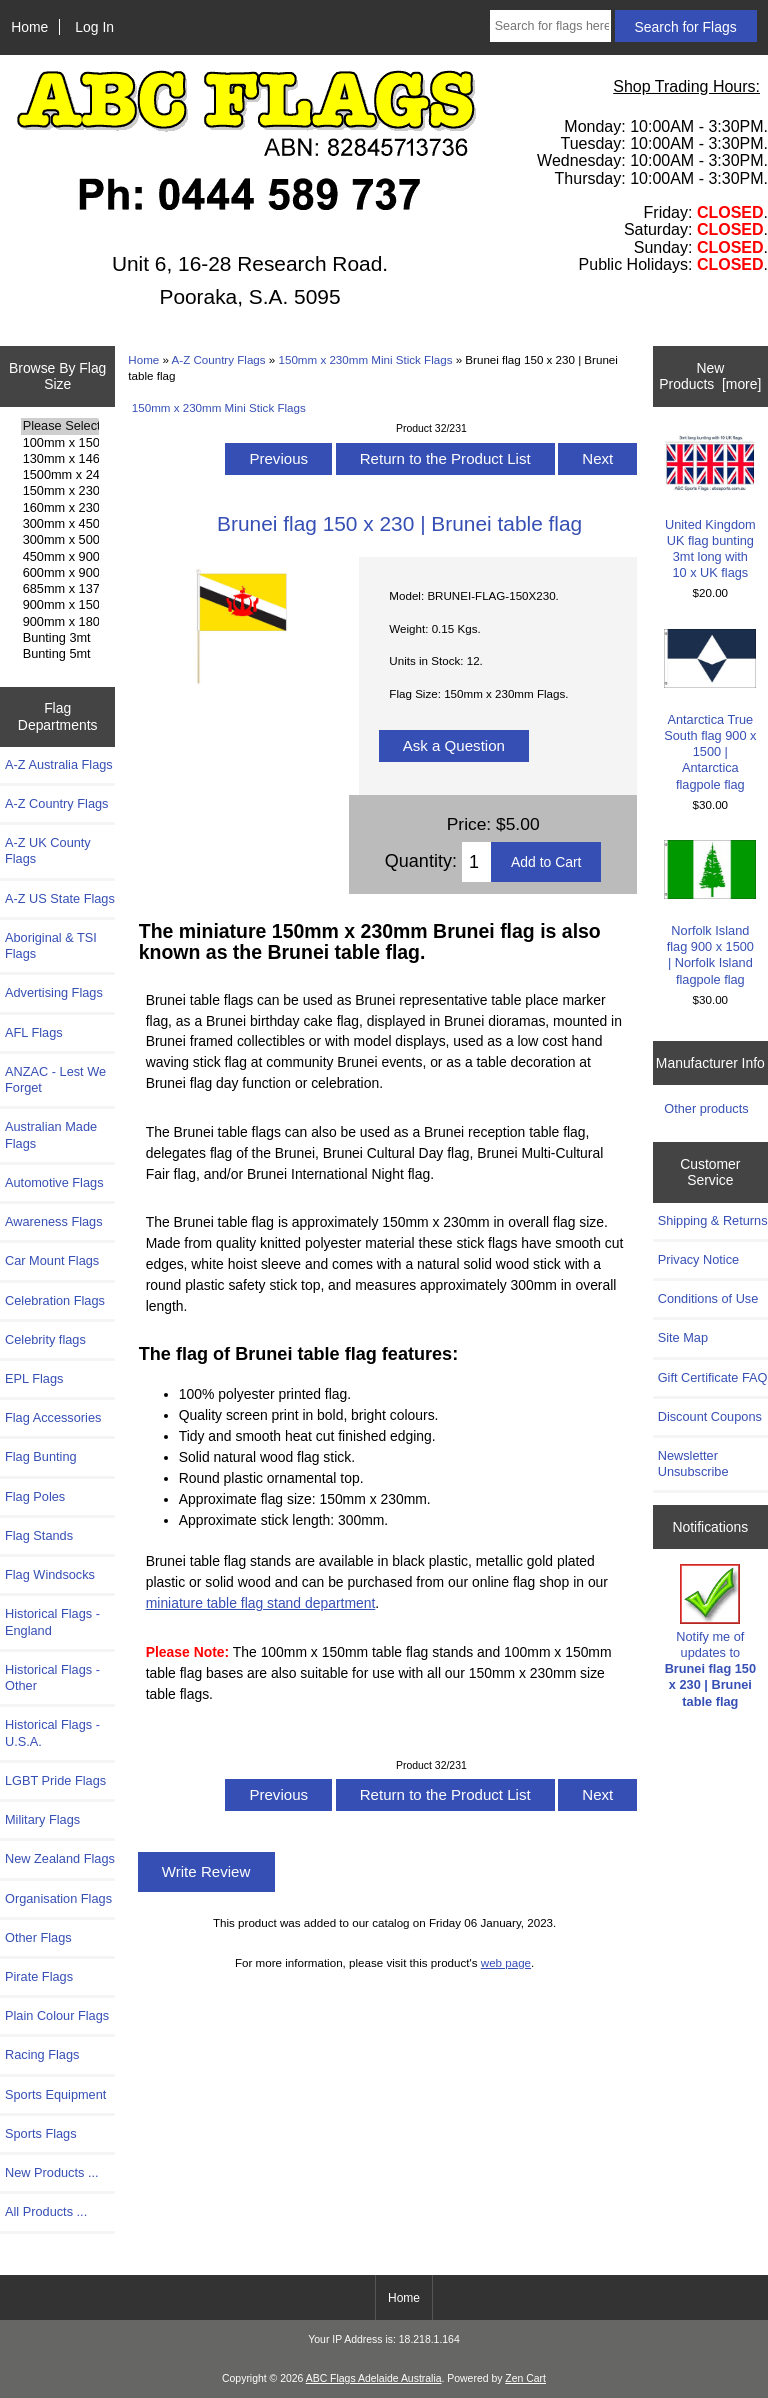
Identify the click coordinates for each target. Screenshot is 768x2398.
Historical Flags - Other (52, 1677)
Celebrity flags (45, 1339)
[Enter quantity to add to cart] (476, 862)
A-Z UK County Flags (48, 850)
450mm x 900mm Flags (60, 557)
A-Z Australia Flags (59, 764)
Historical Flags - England (52, 1621)
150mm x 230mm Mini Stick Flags (366, 359)
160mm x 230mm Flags (60, 508)
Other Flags (38, 1937)
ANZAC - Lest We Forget (55, 1079)
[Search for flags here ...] (550, 26)
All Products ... (46, 2211)
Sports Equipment (55, 2094)
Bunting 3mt (60, 638)
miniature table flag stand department (261, 1603)
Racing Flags (42, 2054)
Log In (94, 27)
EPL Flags (34, 1378)
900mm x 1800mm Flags (60, 622)
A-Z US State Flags (60, 898)
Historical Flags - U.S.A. (52, 1732)
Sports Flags (41, 2133)
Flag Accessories (53, 1417)
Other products (706, 1108)
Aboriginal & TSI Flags (51, 945)
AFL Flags (34, 1032)
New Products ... (52, 2172)
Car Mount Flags (52, 1260)
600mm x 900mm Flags (60, 573)
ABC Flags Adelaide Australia (374, 2378)
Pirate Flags (39, 1976)
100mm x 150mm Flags (60, 443)
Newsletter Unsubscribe (693, 1463)
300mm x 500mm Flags (60, 540)
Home (29, 27)
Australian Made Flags (51, 1134)
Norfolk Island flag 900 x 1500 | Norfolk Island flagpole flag (710, 913)
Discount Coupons (710, 1416)
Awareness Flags (54, 1221)
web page (506, 1962)
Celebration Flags (55, 1300)
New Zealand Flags (60, 1858)
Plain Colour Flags (57, 2015)
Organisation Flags (58, 1898)
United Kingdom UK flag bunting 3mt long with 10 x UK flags (710, 507)
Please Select (60, 426)
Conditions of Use (708, 1298)
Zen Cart (525, 2378)
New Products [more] (710, 376)
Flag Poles (35, 1496)
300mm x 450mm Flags (60, 524)
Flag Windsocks (50, 1574)
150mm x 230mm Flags (60, 491)
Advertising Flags (54, 992)
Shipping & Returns (713, 1220)
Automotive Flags (54, 1182)
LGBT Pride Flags (55, 1780)
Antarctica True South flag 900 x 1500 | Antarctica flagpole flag (710, 710)
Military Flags (42, 1819)
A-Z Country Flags (219, 359)
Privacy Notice (698, 1259)
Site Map (683, 1337)
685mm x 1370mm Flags (60, 589)
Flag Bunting (41, 1456)
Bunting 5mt (60, 654)
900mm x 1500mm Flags (60, 605)
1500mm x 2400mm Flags (60, 475)
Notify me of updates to (710, 1636)
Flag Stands (39, 1535)
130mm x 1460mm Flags (60, 459)
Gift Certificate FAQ (713, 1377)
